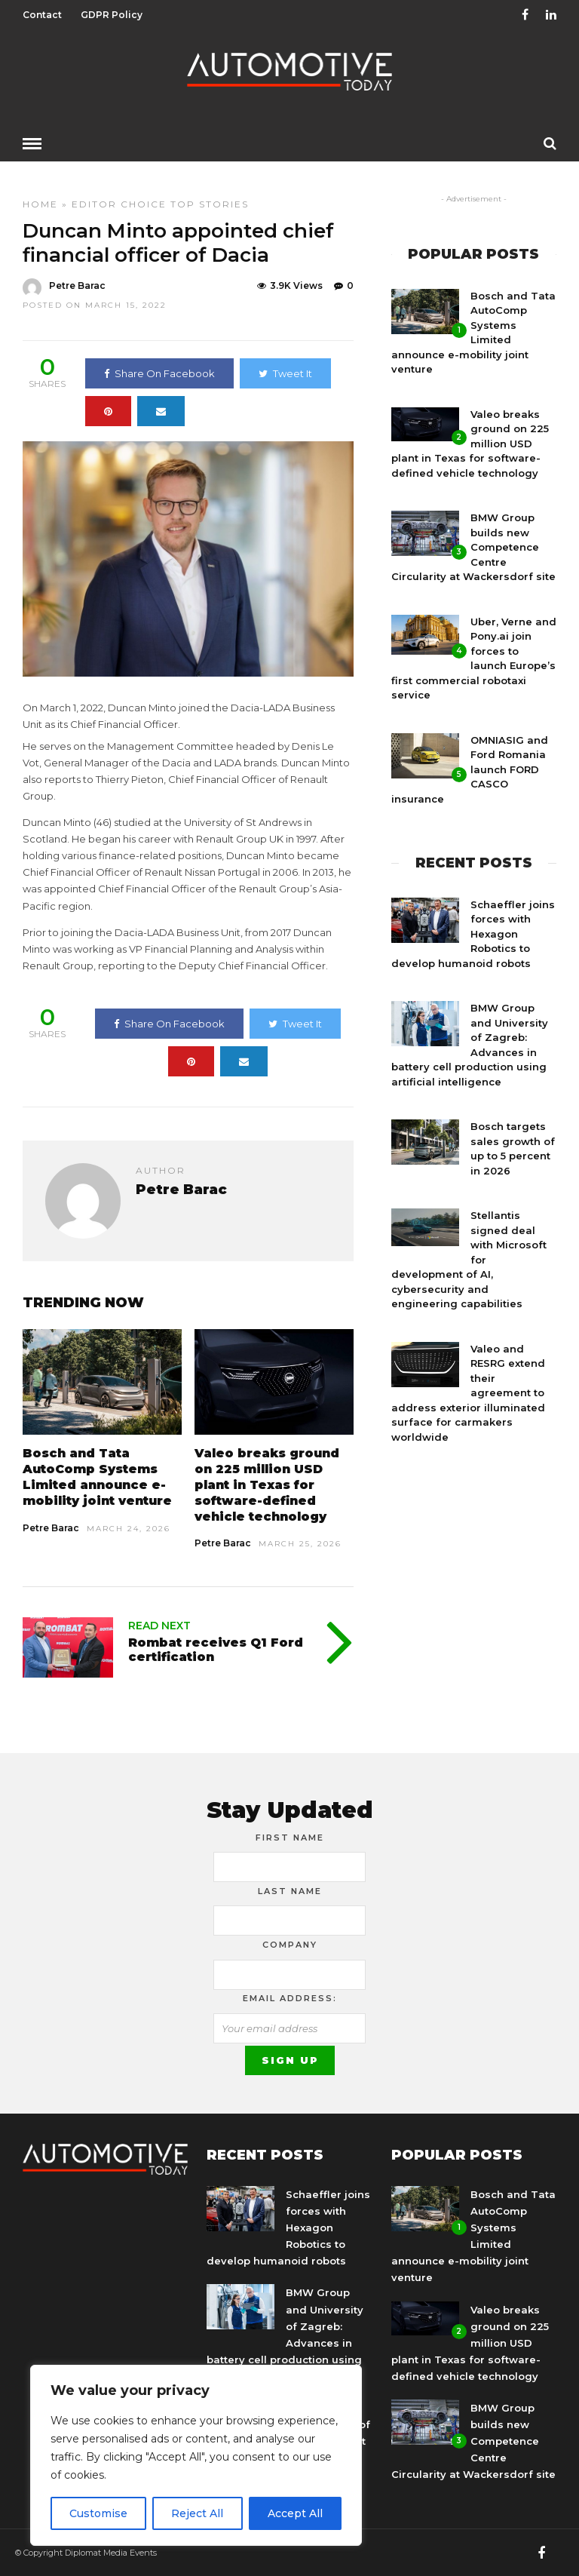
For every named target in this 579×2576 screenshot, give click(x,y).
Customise (98, 2513)
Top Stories (209, 203)
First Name (290, 1836)
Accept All (295, 2513)
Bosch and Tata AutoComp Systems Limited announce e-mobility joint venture (97, 1475)
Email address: (290, 1997)
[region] (196, 2455)
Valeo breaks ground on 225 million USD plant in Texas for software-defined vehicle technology (267, 1483)
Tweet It (285, 373)
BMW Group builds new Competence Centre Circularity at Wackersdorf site (473, 546)
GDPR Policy (111, 14)
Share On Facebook (159, 373)
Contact (42, 14)
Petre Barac (51, 1527)
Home (40, 203)
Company (289, 1944)
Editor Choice (119, 203)
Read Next (159, 1625)
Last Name (290, 1890)
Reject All (197, 2513)
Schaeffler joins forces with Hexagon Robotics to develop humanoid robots (473, 933)
